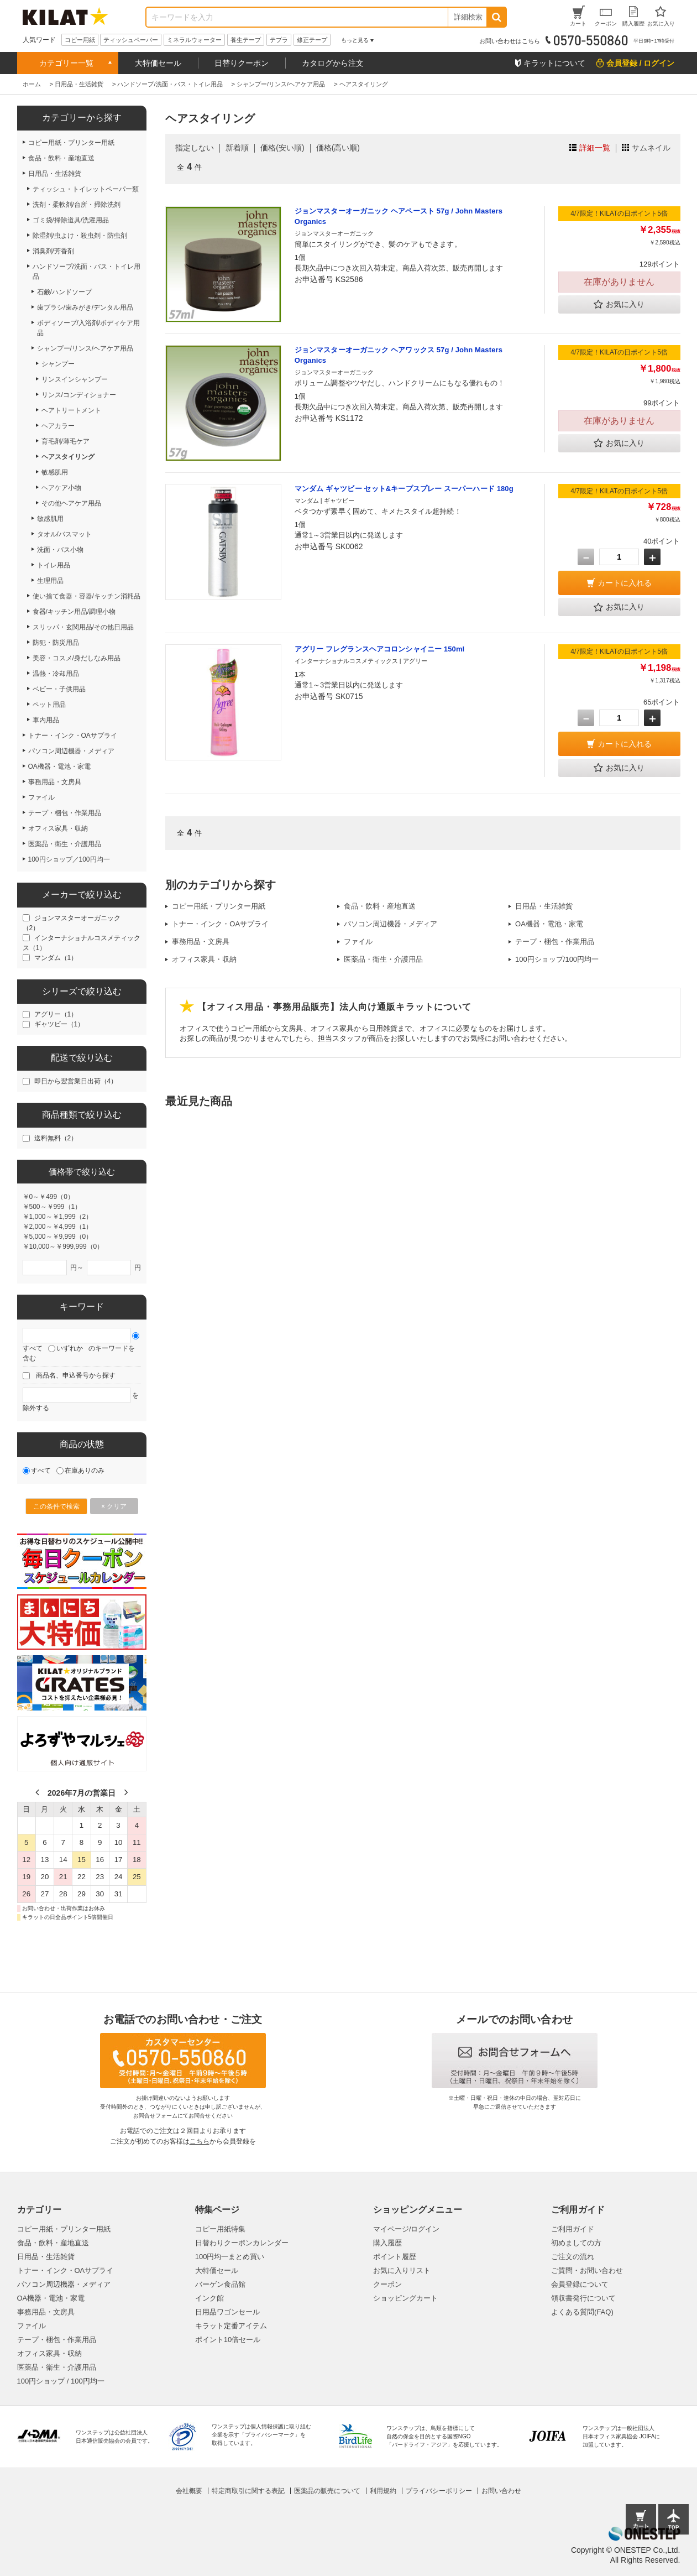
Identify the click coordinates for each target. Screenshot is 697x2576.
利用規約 (383, 2491)
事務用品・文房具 (200, 941)
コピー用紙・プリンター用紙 (218, 906)
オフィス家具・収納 (204, 959)
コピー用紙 (80, 39)
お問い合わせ (501, 2491)
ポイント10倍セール (227, 2339)
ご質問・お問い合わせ (587, 2270)
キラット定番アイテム (231, 2326)
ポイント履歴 (394, 2256)
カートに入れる (625, 582)
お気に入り (619, 305)
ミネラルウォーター (194, 39)
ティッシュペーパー (130, 39)
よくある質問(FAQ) (582, 2312)
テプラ (279, 39)
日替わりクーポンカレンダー (242, 2243)
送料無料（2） (56, 1138)
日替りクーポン (241, 63)
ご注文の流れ (572, 2256)
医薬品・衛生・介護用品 (383, 959)
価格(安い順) (282, 147)
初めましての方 (576, 2243)
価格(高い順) (338, 147)
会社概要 (189, 2491)
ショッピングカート (405, 2298)
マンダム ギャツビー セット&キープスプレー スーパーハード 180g (404, 488)
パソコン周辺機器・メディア (390, 924)
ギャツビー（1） (59, 1024)
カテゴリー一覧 (66, 63)
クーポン (387, 2284)
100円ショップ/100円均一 (557, 959)
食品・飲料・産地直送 (380, 906)
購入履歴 (387, 2243)
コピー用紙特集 (220, 2229)
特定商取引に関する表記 (248, 2491)
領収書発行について (583, 2298)
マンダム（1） (56, 958)
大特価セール (158, 63)
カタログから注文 (333, 63)
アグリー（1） (56, 1014)
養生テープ (245, 39)
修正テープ (312, 39)
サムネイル (651, 148)
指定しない (194, 147)
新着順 (237, 147)
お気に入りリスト (402, 2270)
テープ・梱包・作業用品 (554, 941)
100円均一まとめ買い (230, 2256)
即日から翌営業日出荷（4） (76, 1081)
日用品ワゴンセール (227, 2312)
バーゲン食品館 (220, 2284)
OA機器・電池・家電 (549, 924)
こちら (199, 2141)
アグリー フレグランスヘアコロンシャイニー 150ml (380, 649)
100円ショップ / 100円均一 (60, 2381)
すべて (33, 1348)
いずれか (69, 1348)
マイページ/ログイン (406, 2229)
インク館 (209, 2298)
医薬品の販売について (327, 2491)
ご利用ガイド (572, 2229)
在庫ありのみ (84, 1470)
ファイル (358, 941)
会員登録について (580, 2284)
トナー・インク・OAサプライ (220, 924)
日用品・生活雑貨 (544, 906)
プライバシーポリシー (439, 2491)
